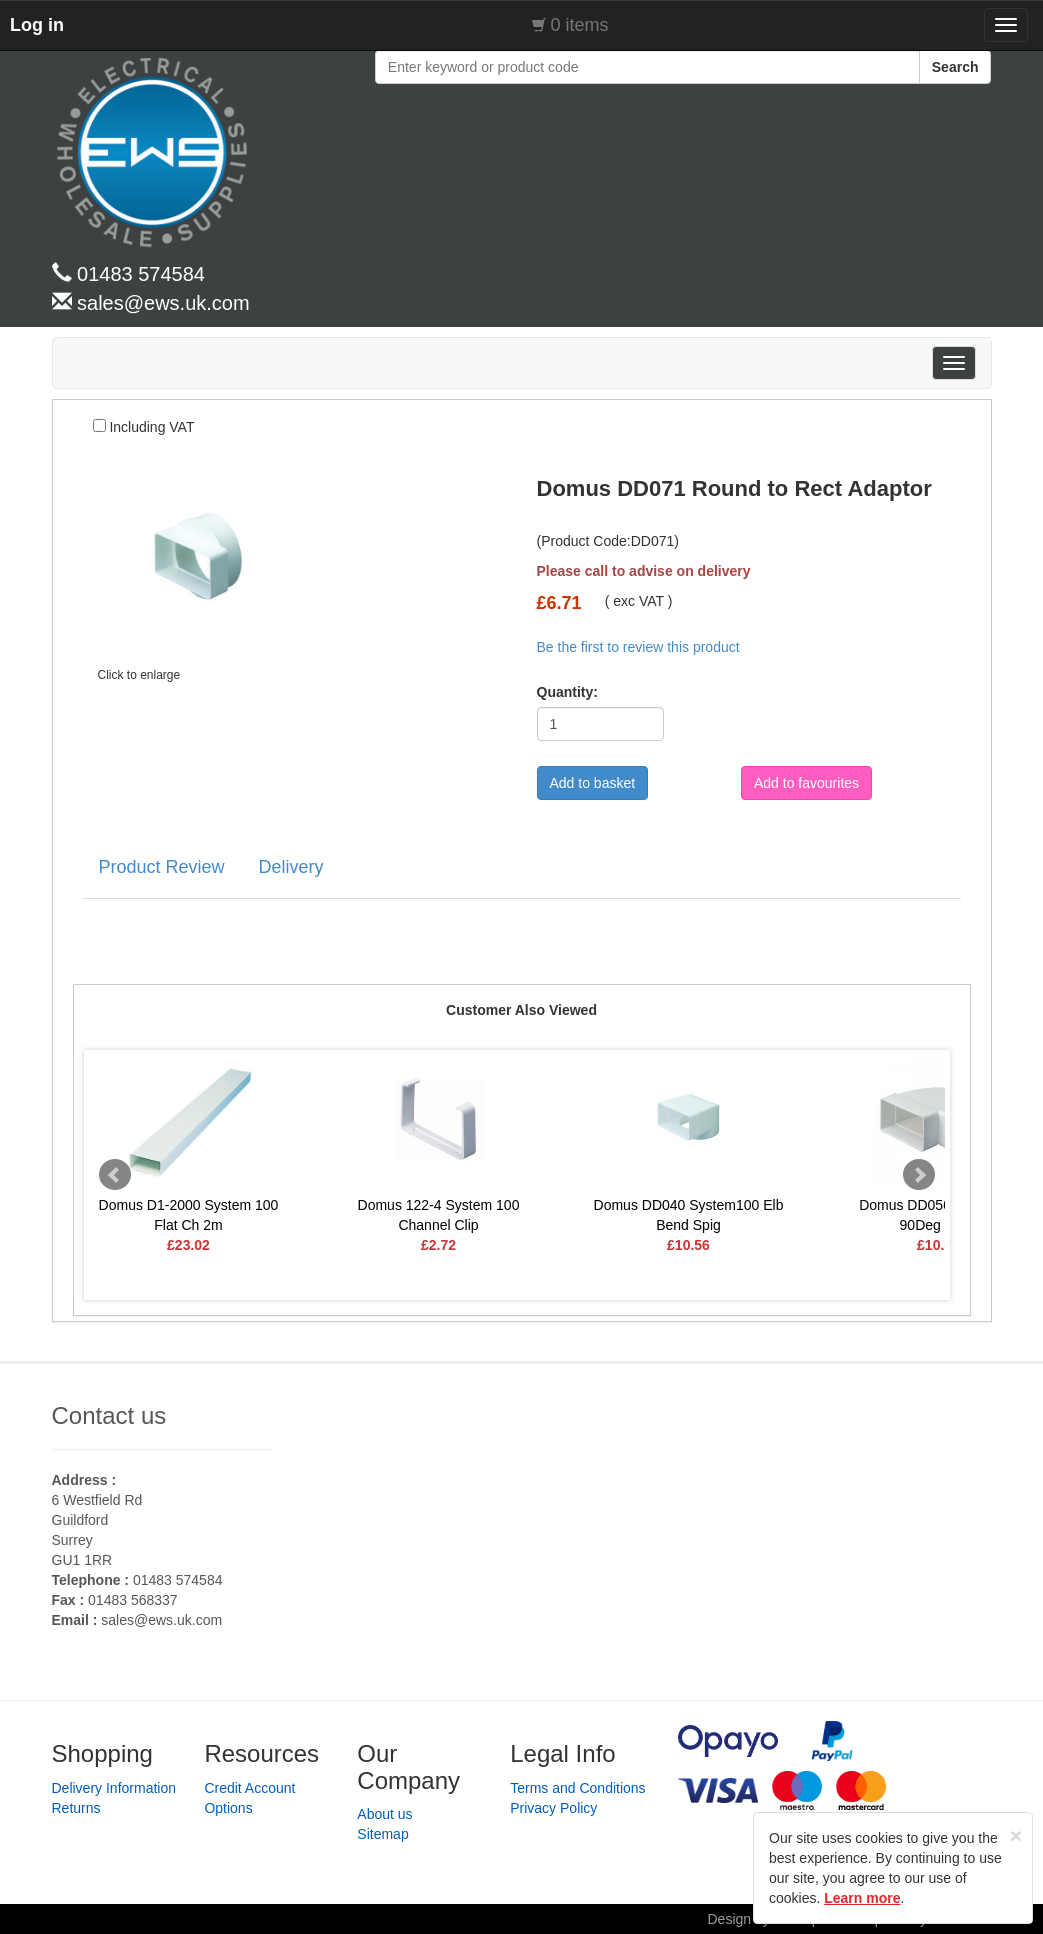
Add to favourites (806, 783)
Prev (115, 1175)
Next (919, 1175)
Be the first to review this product (638, 647)
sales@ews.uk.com (161, 1620)
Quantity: (561, 692)
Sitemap (382, 1834)
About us (384, 1814)
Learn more (862, 1898)
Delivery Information (114, 1788)
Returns (76, 1808)
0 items (580, 25)
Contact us (109, 1415)
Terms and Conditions (577, 1788)
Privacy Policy (553, 1808)
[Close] (1016, 1835)
